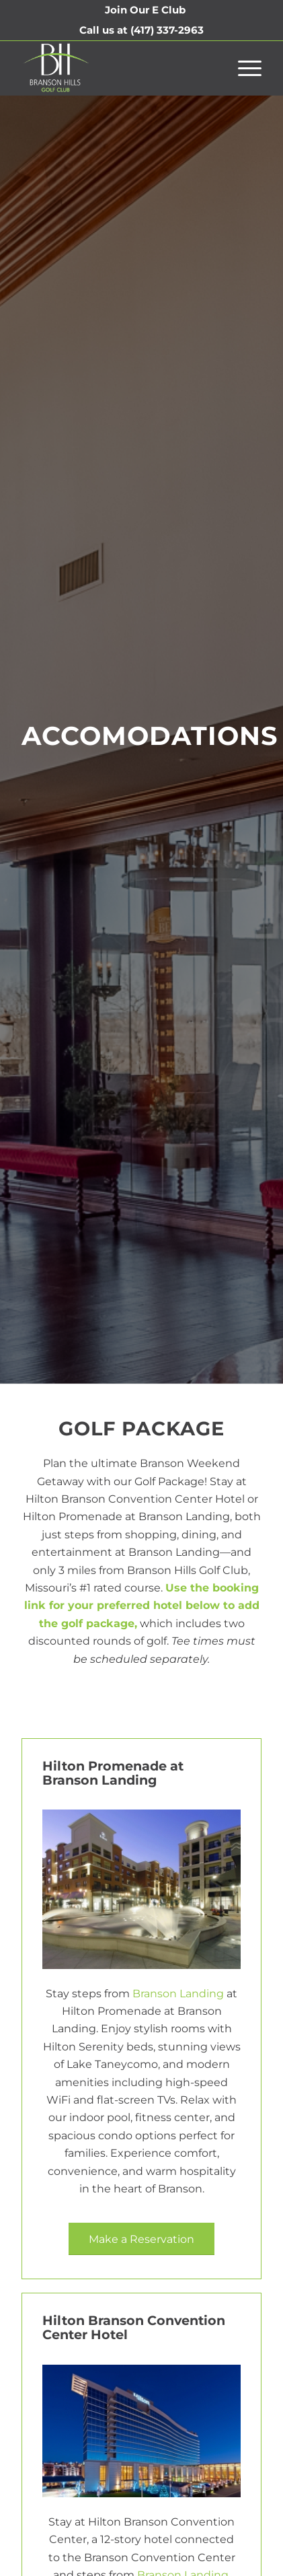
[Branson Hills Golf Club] (118, 68)
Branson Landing (178, 1993)
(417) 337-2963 (167, 30)
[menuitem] (145, 10)
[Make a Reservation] (141, 2239)
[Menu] (243, 68)
